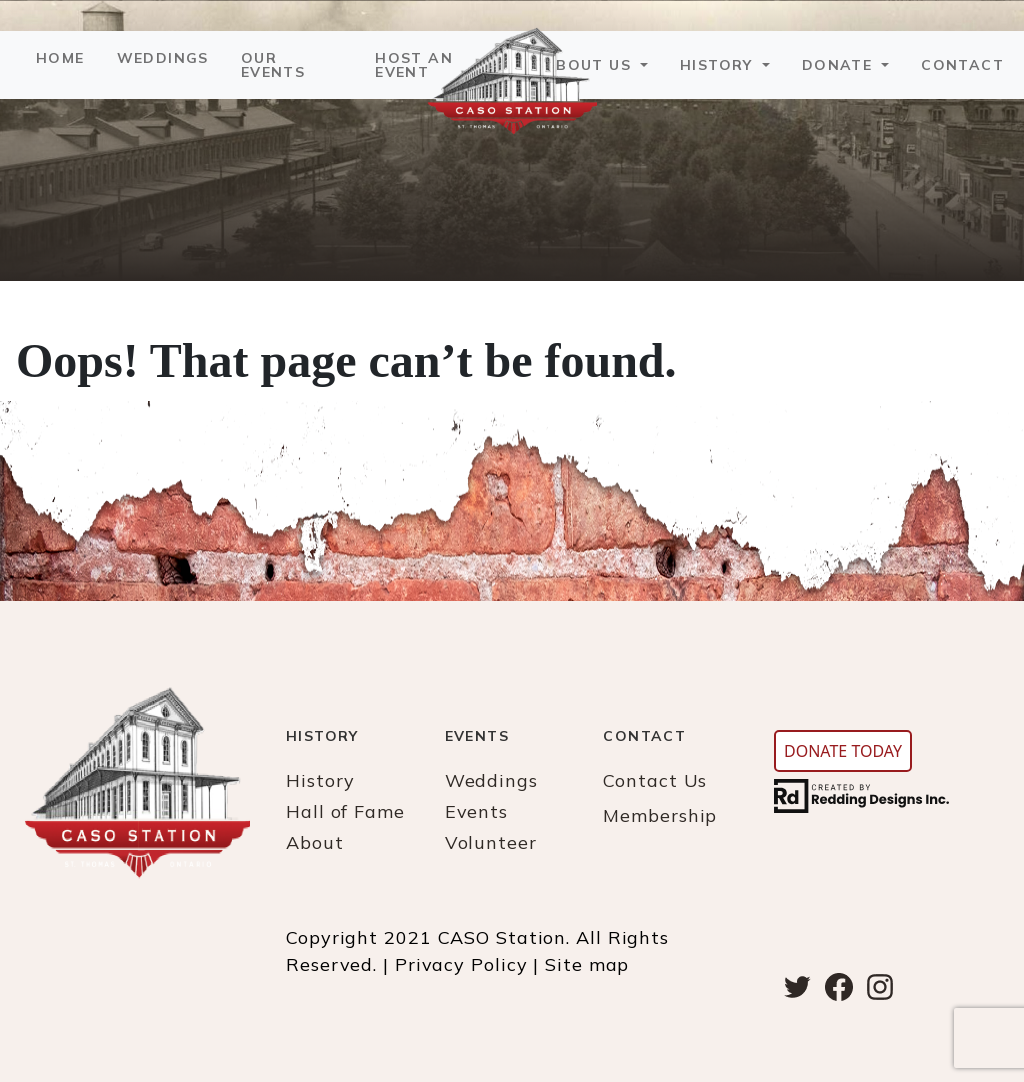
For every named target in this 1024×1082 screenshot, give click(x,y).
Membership (660, 815)
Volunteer (491, 842)
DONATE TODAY (843, 751)
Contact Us (655, 780)
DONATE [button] (840, 65)
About (315, 842)
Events (476, 811)
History (320, 780)
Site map (587, 964)
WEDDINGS (163, 58)
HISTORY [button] (719, 65)
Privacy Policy (461, 964)
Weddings (491, 780)
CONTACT (962, 65)
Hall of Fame (345, 811)
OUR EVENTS (273, 65)
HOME (60, 58)
